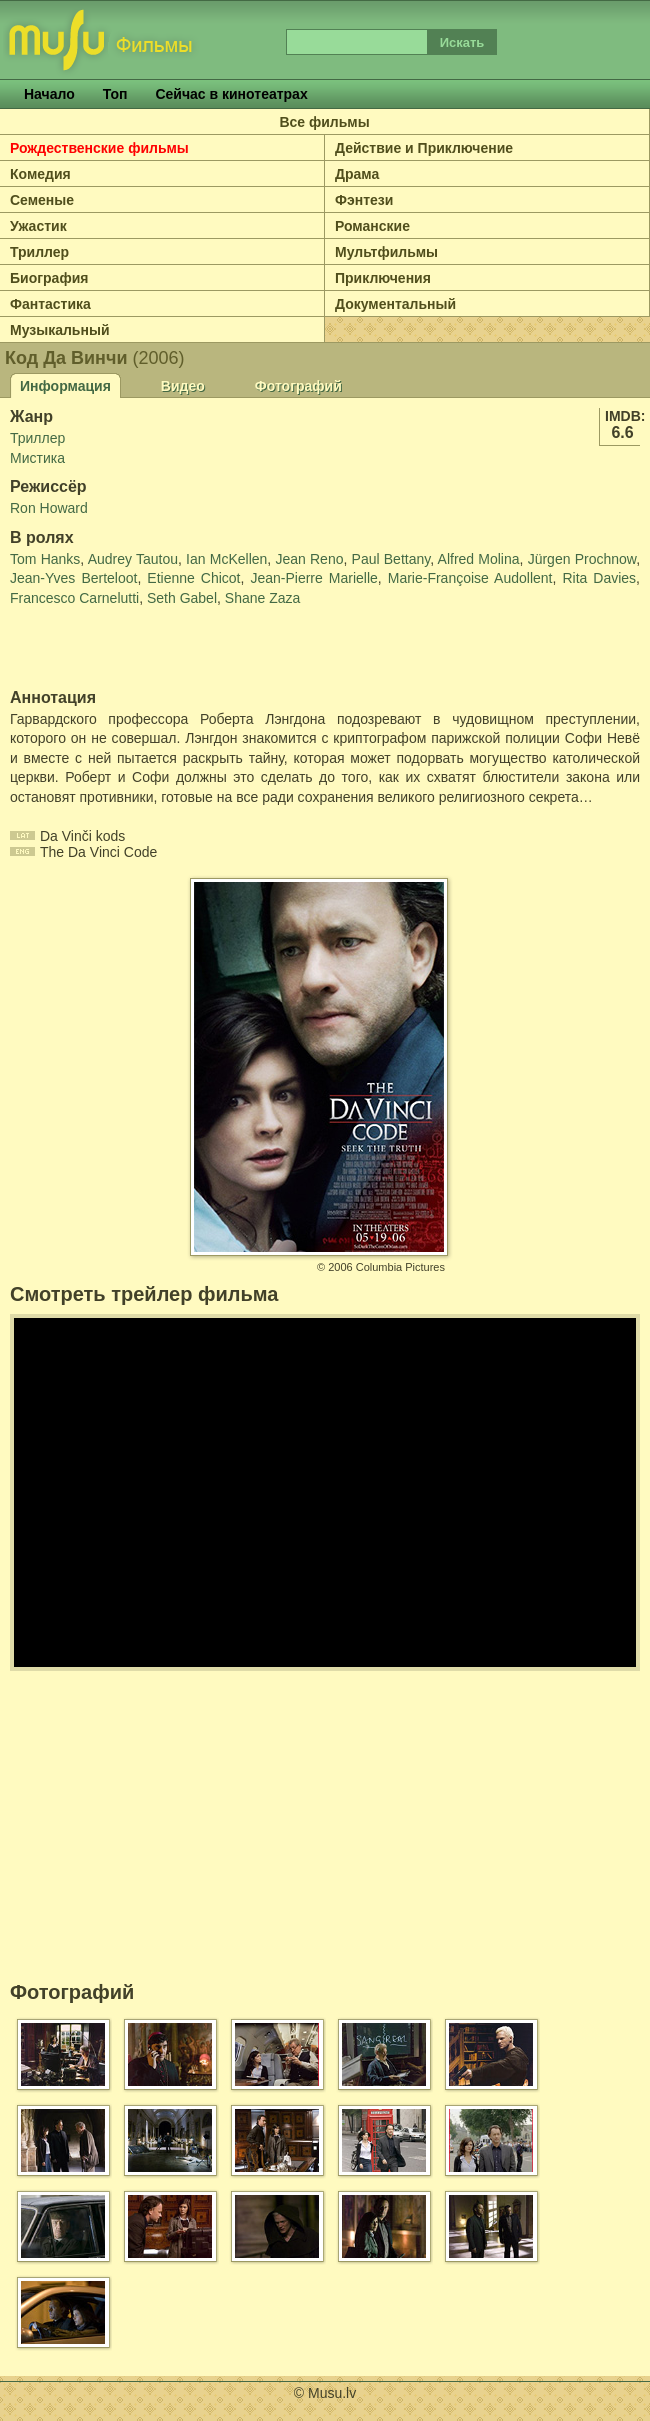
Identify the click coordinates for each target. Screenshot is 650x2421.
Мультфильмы (386, 252)
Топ (115, 94)
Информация (65, 386)
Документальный (395, 304)
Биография (49, 278)
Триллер (39, 252)
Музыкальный (60, 330)
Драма (357, 174)
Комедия (40, 174)
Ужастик (38, 226)
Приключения (383, 278)
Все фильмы (324, 122)
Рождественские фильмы (99, 148)
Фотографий (298, 386)
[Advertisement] (127, 649)
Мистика (37, 458)
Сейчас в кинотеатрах (231, 94)
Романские (372, 226)
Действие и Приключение (424, 148)
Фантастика (50, 304)
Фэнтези (364, 200)
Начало (49, 94)
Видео (183, 386)
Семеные (42, 200)
